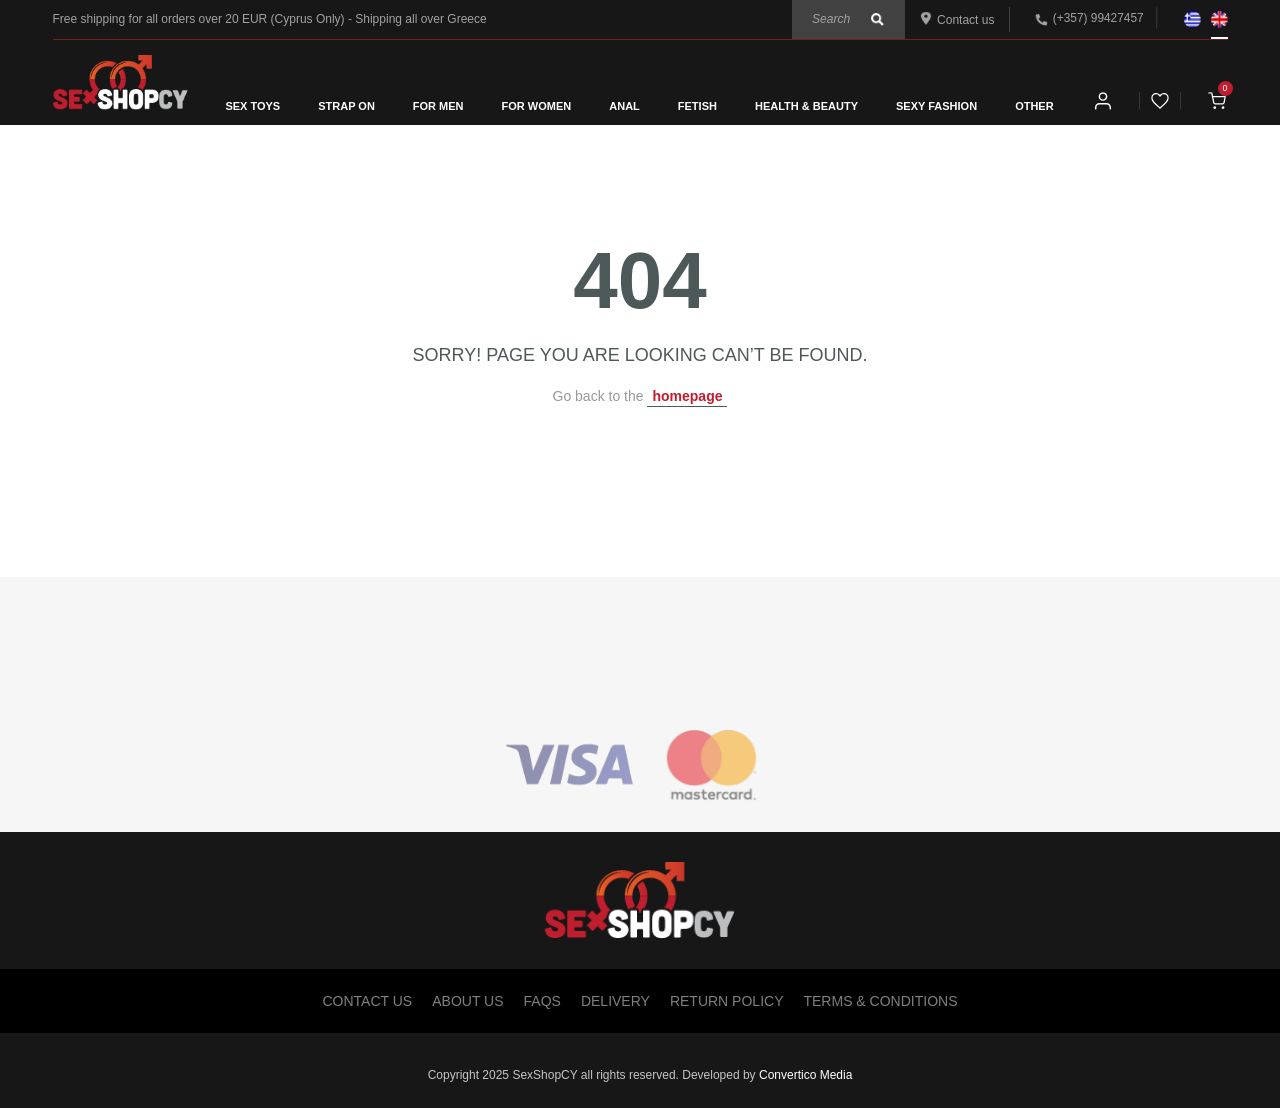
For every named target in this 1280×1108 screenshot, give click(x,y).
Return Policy (727, 1001)
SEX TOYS (252, 106)
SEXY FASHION (936, 106)
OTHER (1034, 106)
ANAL (624, 106)
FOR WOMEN (537, 106)
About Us (467, 1001)
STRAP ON (346, 106)
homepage (687, 396)
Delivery (615, 1001)
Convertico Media (805, 1075)
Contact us (957, 20)
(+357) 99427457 (1098, 18)
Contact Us (368, 1001)
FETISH (697, 106)
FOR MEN (438, 106)
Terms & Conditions (880, 1001)
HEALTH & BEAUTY (806, 106)
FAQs (542, 1001)
